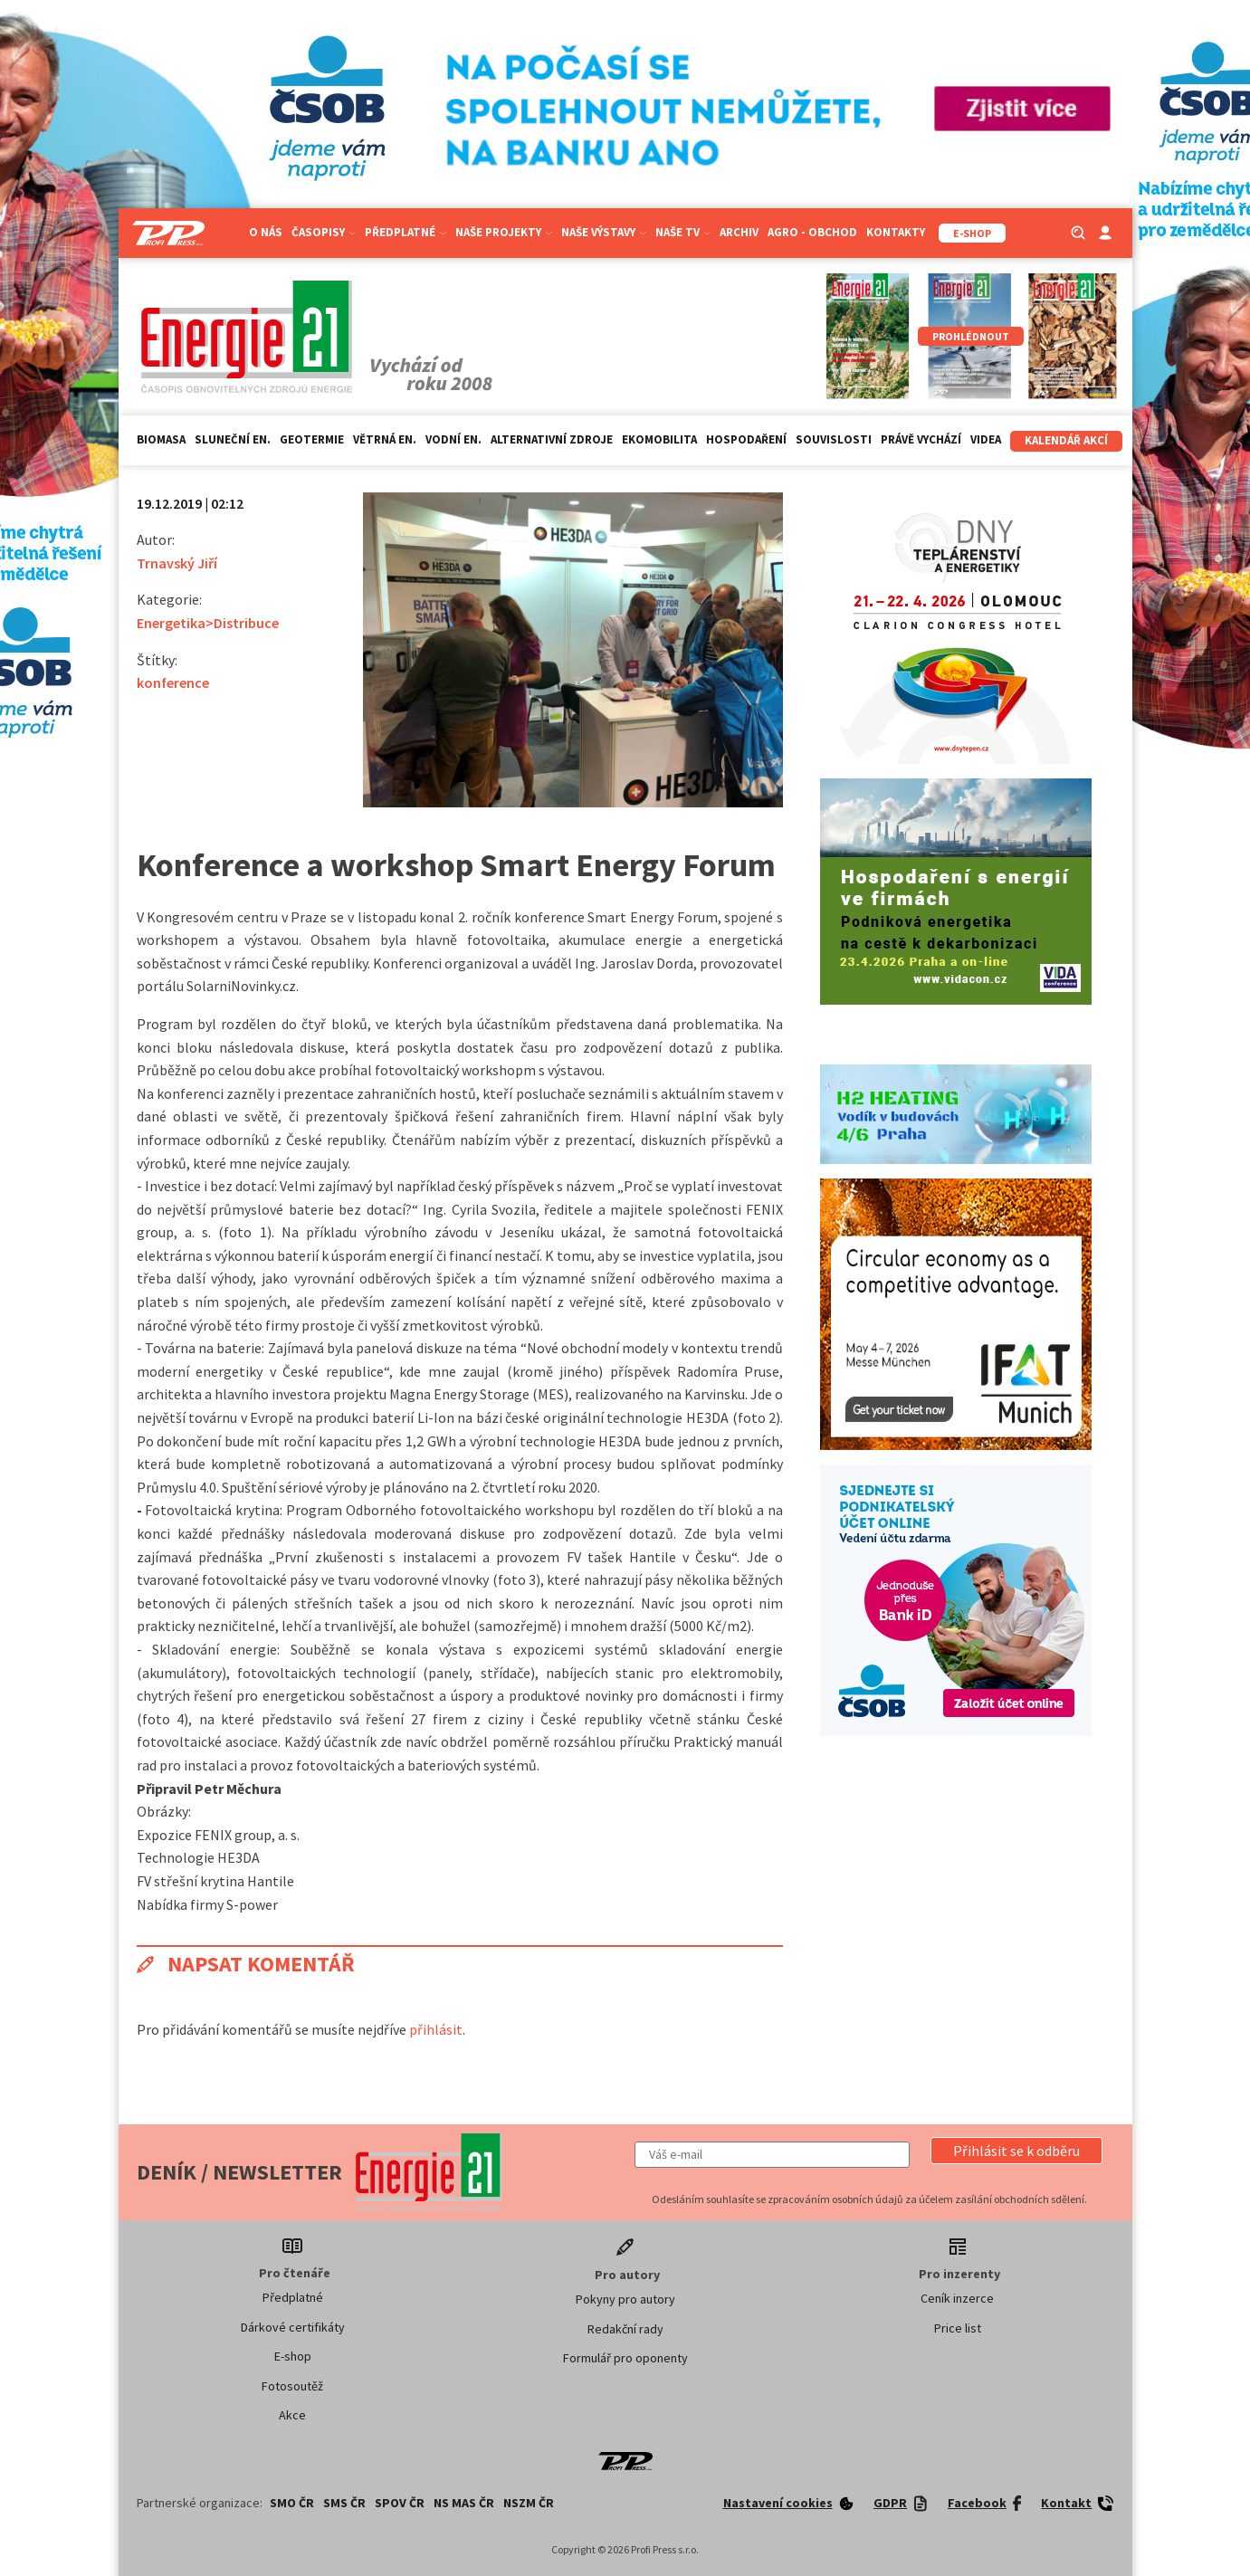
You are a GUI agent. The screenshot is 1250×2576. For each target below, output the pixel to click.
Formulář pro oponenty (625, 2358)
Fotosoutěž (292, 2386)
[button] (1016, 2150)
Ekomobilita (659, 439)
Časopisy (323, 232)
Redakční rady (625, 2329)
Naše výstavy (603, 232)
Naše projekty (503, 232)
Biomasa (161, 439)
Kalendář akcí (1066, 440)
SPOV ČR (400, 2503)
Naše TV (683, 232)
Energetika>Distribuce (208, 623)
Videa (985, 439)
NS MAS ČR (464, 2503)
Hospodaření (746, 439)
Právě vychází (921, 439)
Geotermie (312, 439)
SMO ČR (292, 2503)
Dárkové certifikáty (293, 2327)
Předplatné (405, 232)
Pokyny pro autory (625, 2299)
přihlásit (436, 2029)
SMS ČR (344, 2503)
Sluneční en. (233, 439)
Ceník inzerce (957, 2298)
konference (173, 682)
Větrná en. (384, 439)
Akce (292, 2415)
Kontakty (895, 232)
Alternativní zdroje (552, 439)
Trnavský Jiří (177, 563)
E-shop (292, 2356)
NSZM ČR (528, 2503)
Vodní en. (453, 439)
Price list (957, 2328)
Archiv (739, 232)
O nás (265, 232)
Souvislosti (834, 439)
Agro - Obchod (812, 232)
